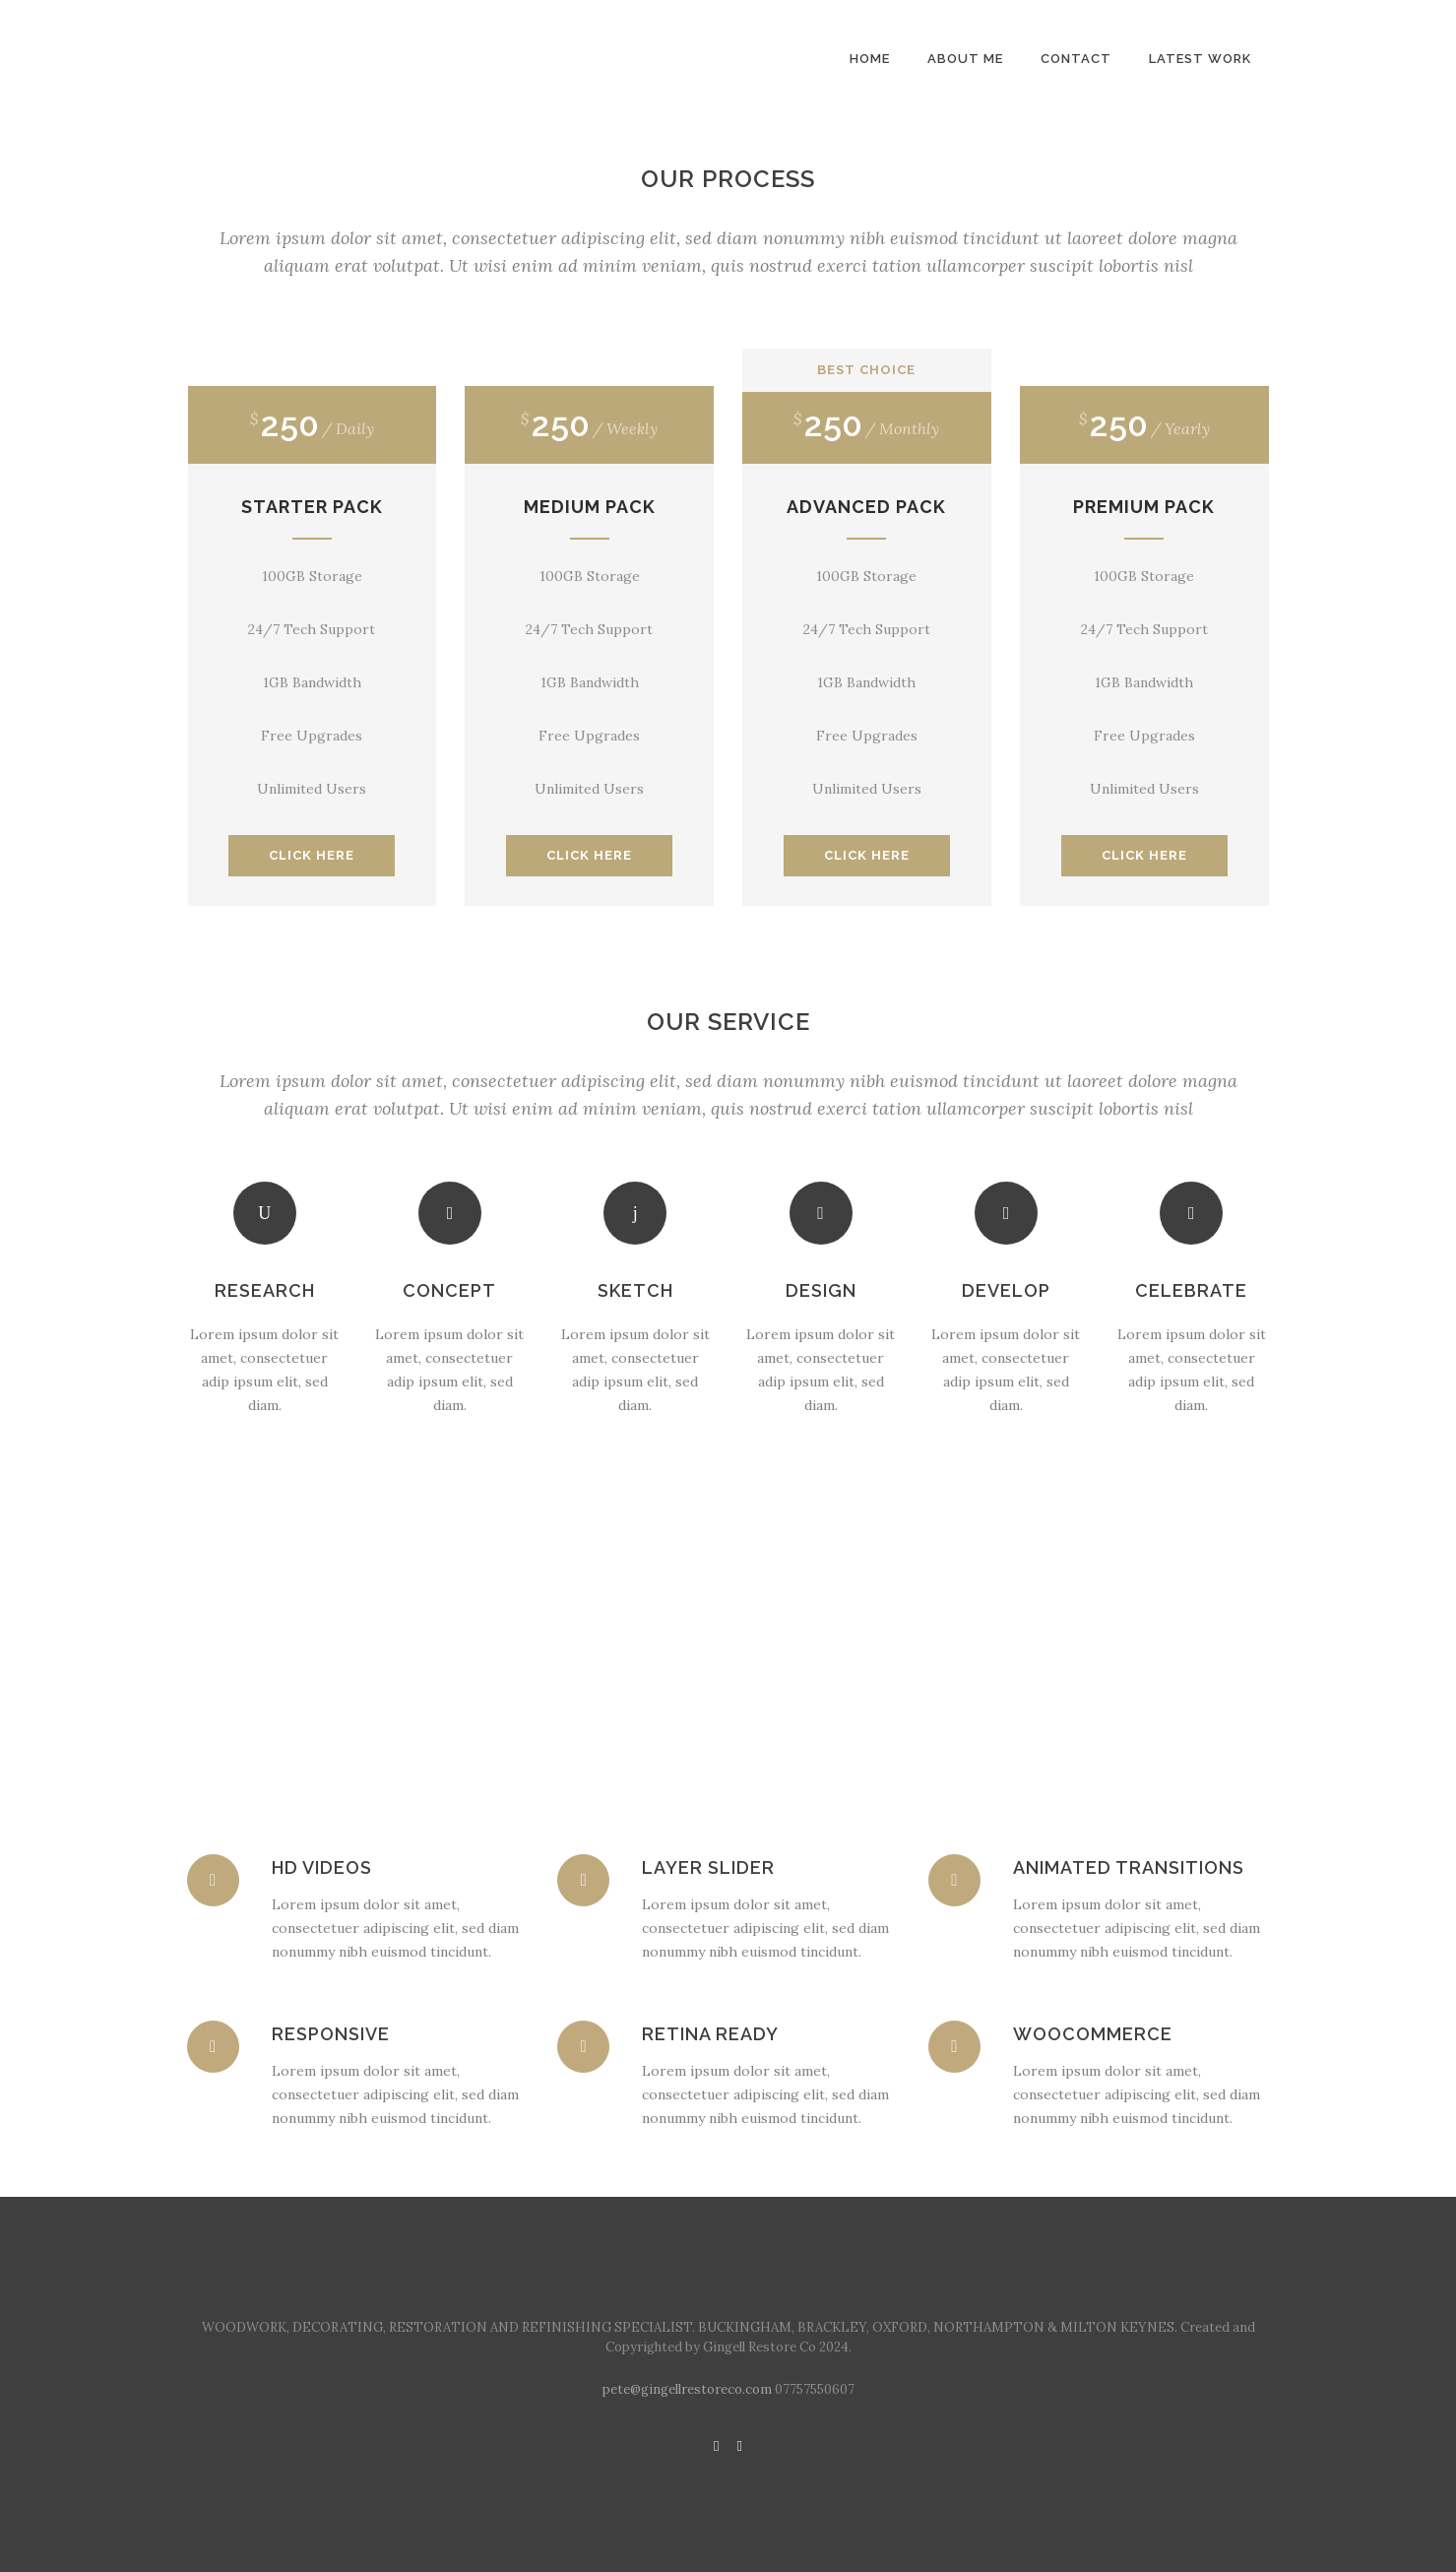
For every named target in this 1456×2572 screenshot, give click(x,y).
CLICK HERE (311, 855)
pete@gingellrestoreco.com (687, 2389)
